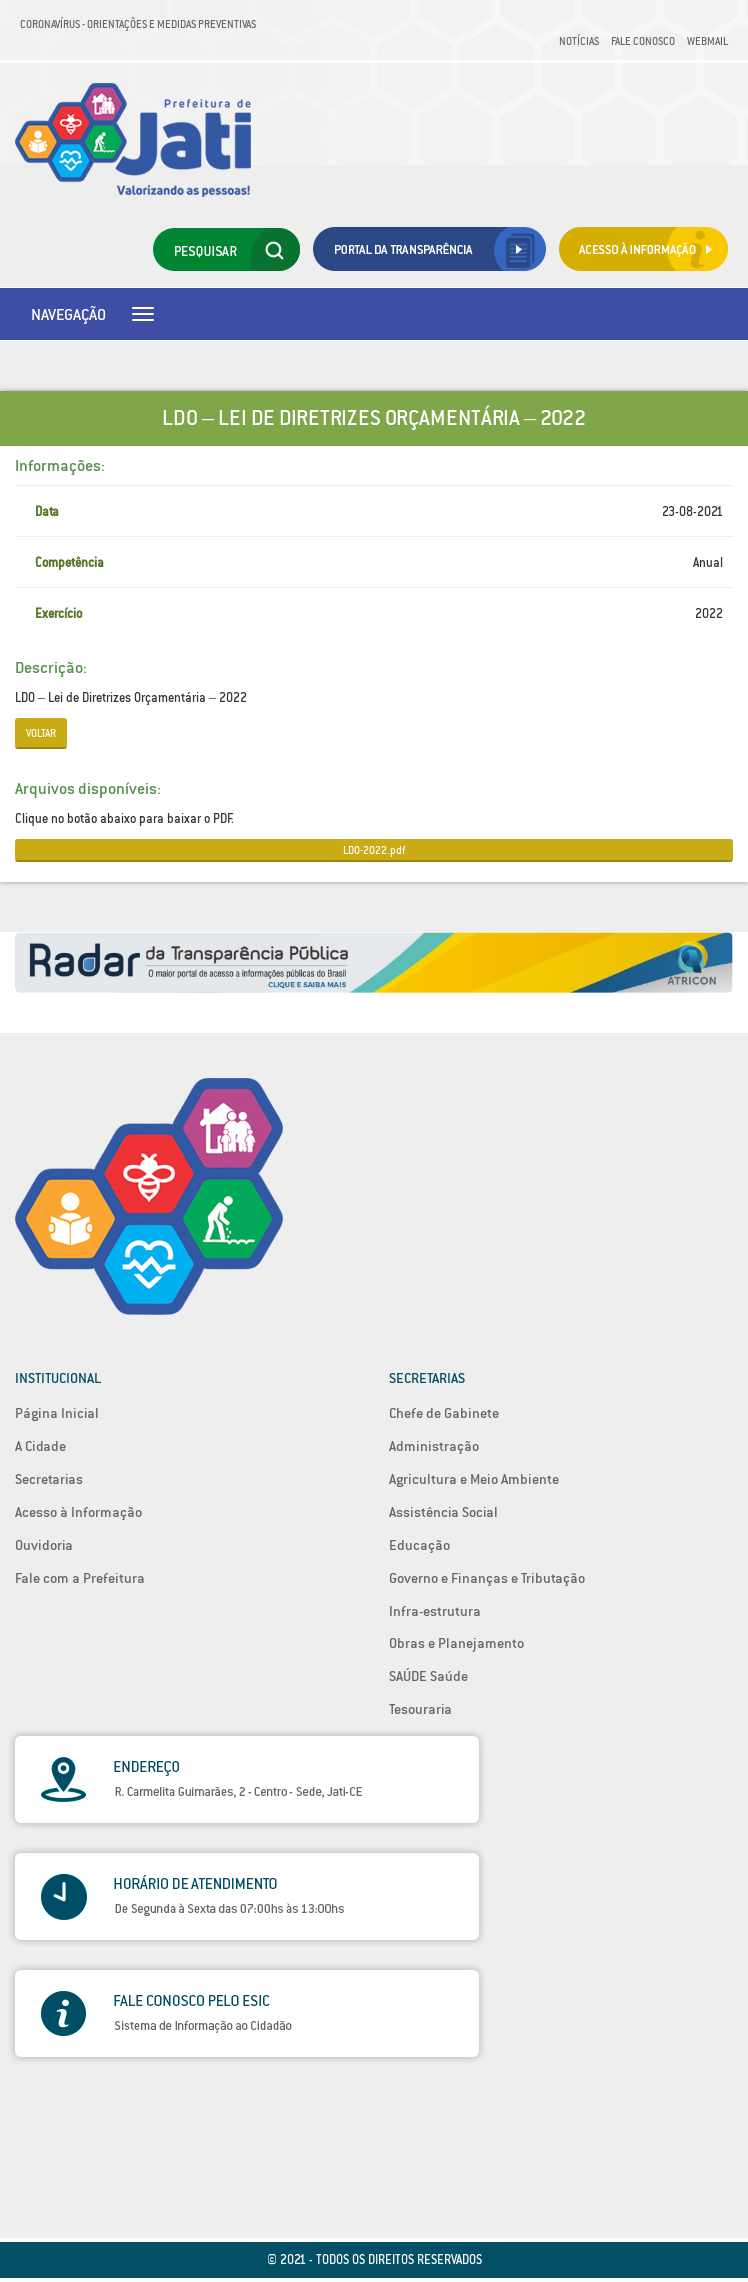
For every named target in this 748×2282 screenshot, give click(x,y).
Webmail (707, 41)
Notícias (579, 41)
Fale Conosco (643, 41)
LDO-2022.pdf (374, 850)
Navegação (68, 314)
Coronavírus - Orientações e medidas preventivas (138, 24)
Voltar (41, 733)
